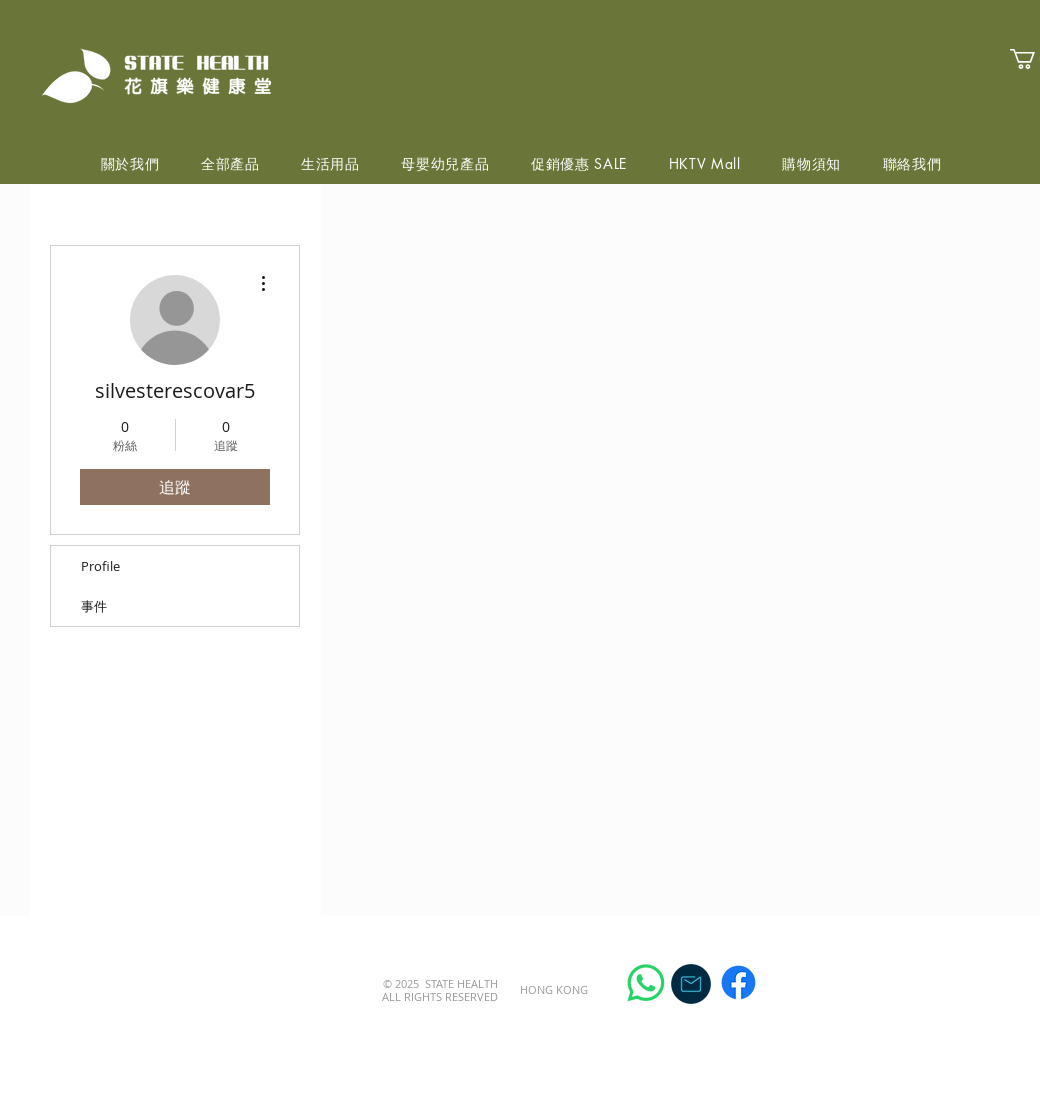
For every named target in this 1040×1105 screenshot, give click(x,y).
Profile (100, 566)
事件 (94, 606)
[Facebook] (738, 982)
